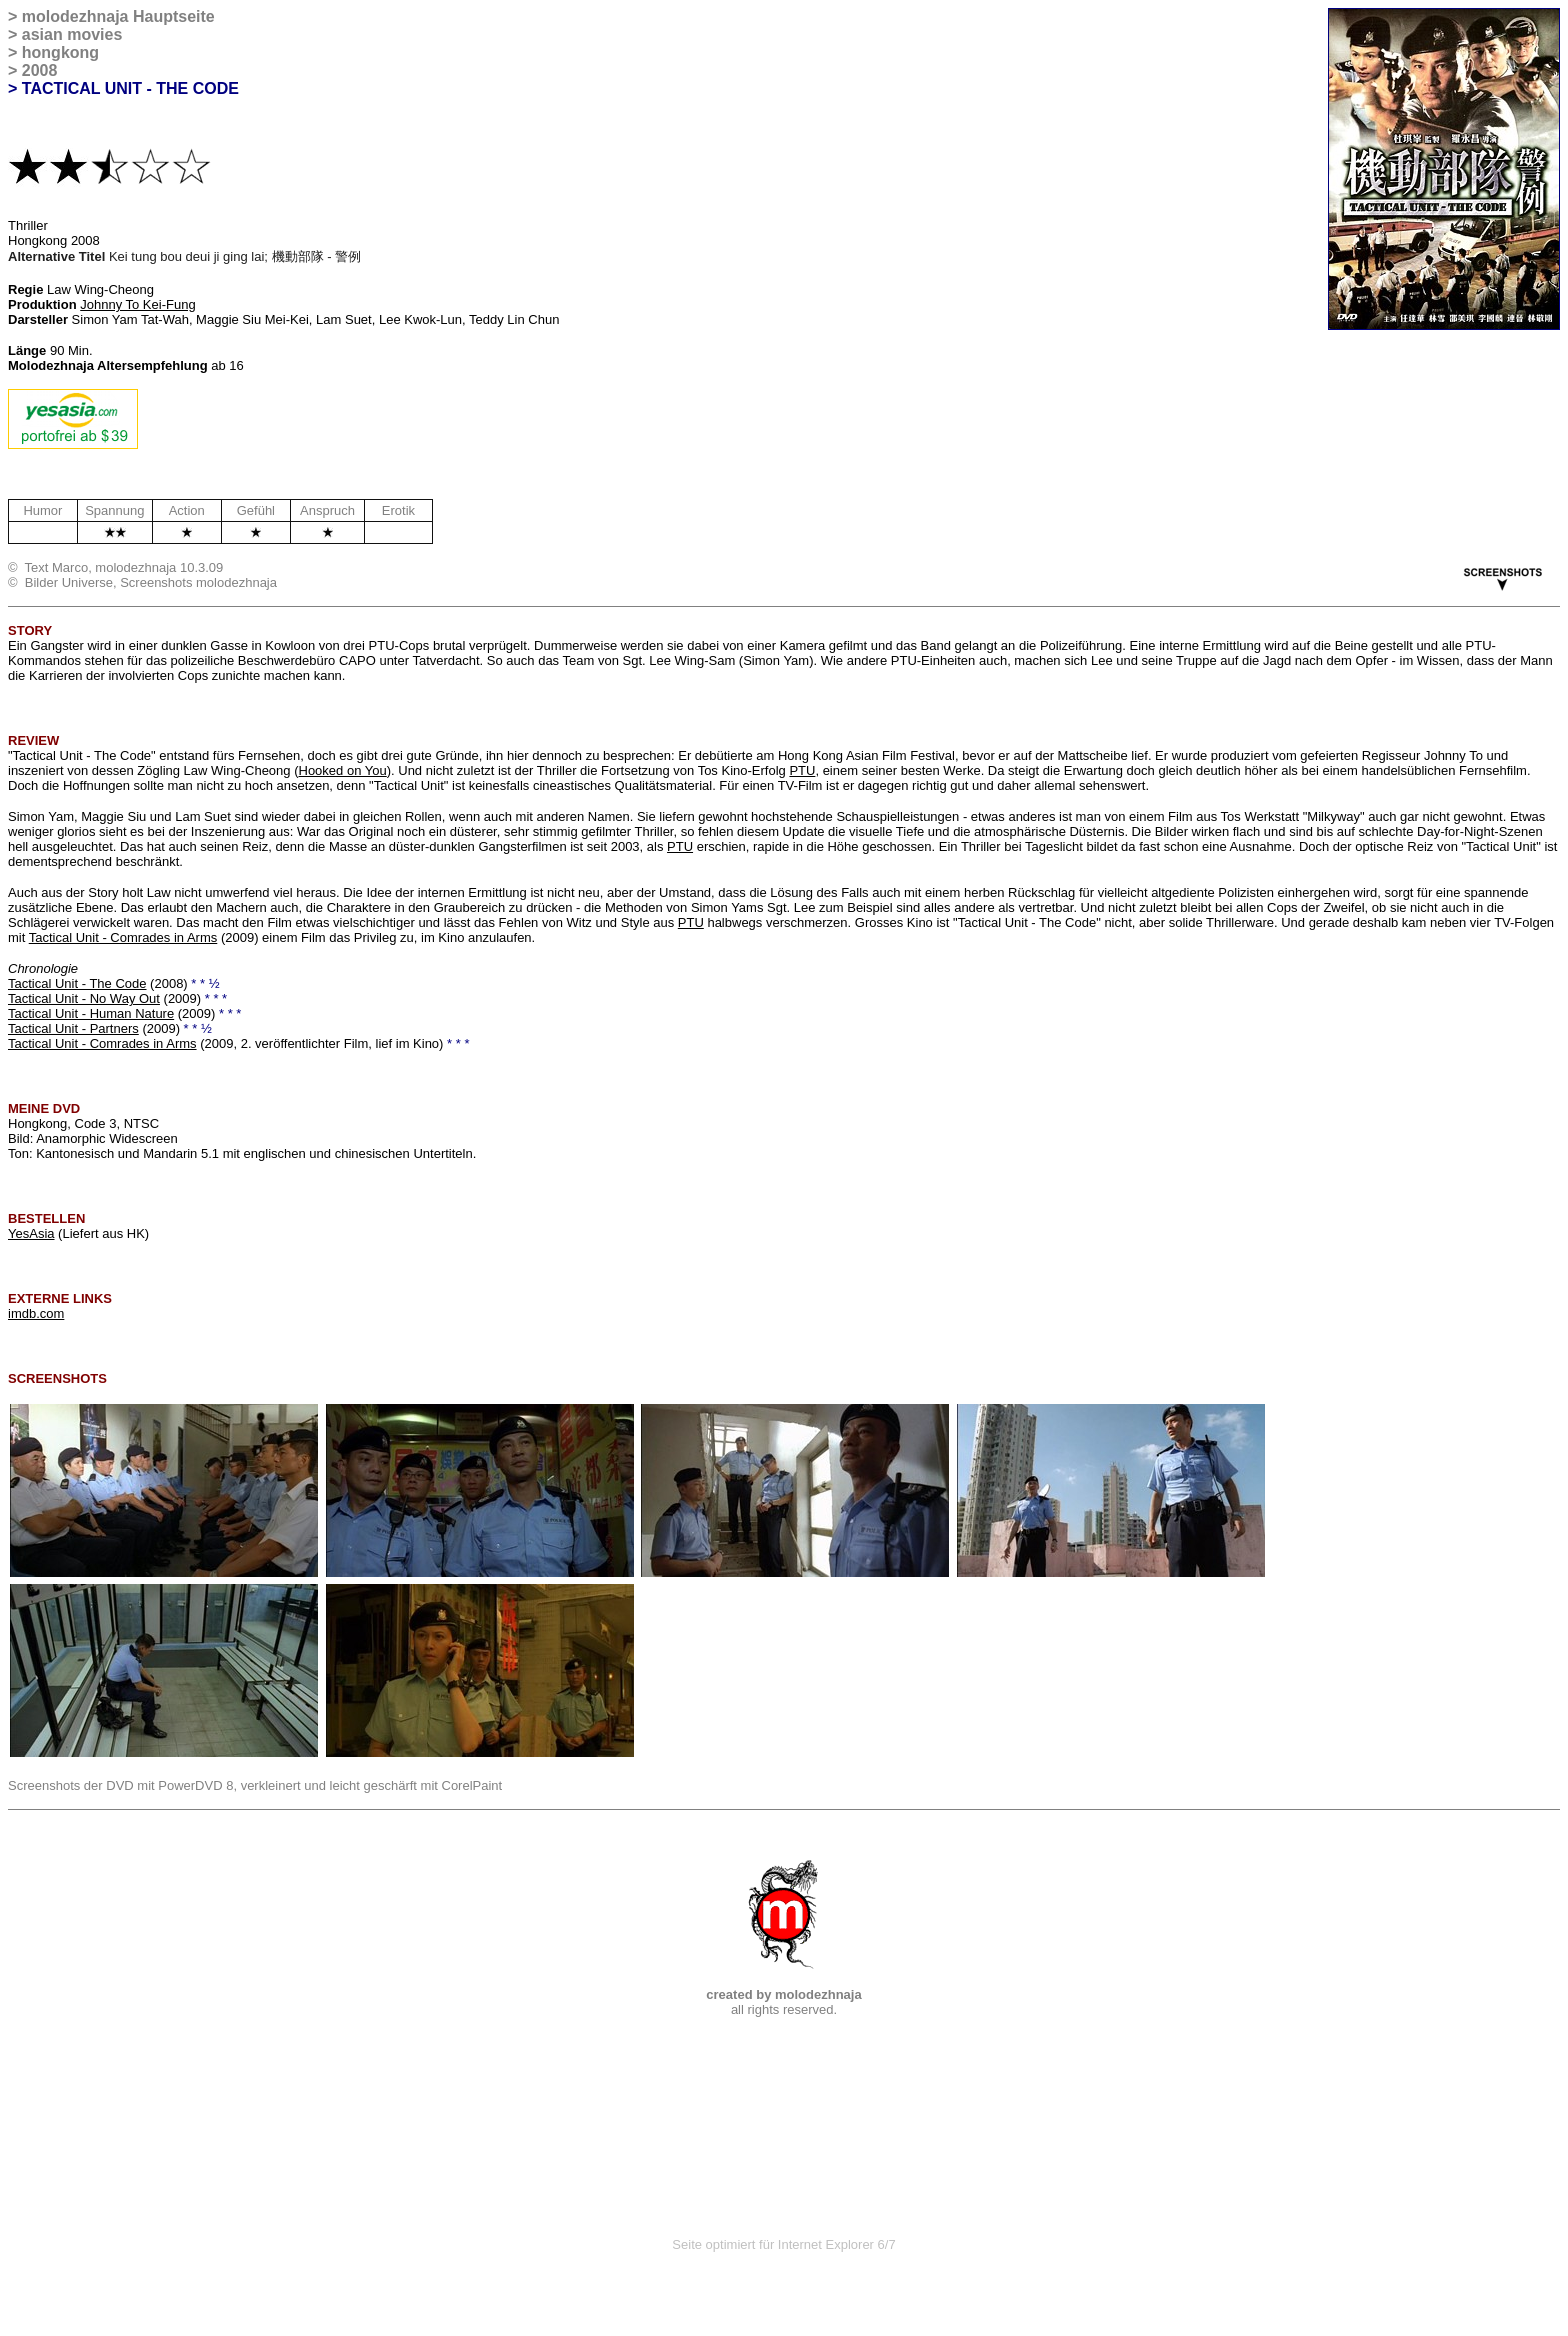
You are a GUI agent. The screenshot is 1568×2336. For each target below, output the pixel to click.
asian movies (72, 34)
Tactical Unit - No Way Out (84, 998)
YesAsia (31, 1233)
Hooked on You (343, 770)
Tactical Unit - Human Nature (91, 1013)
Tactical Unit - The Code (77, 983)
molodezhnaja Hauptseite (118, 16)
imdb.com (36, 1313)
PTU (802, 770)
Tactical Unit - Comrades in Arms (123, 937)
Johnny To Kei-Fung (137, 304)
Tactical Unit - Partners (73, 1028)
